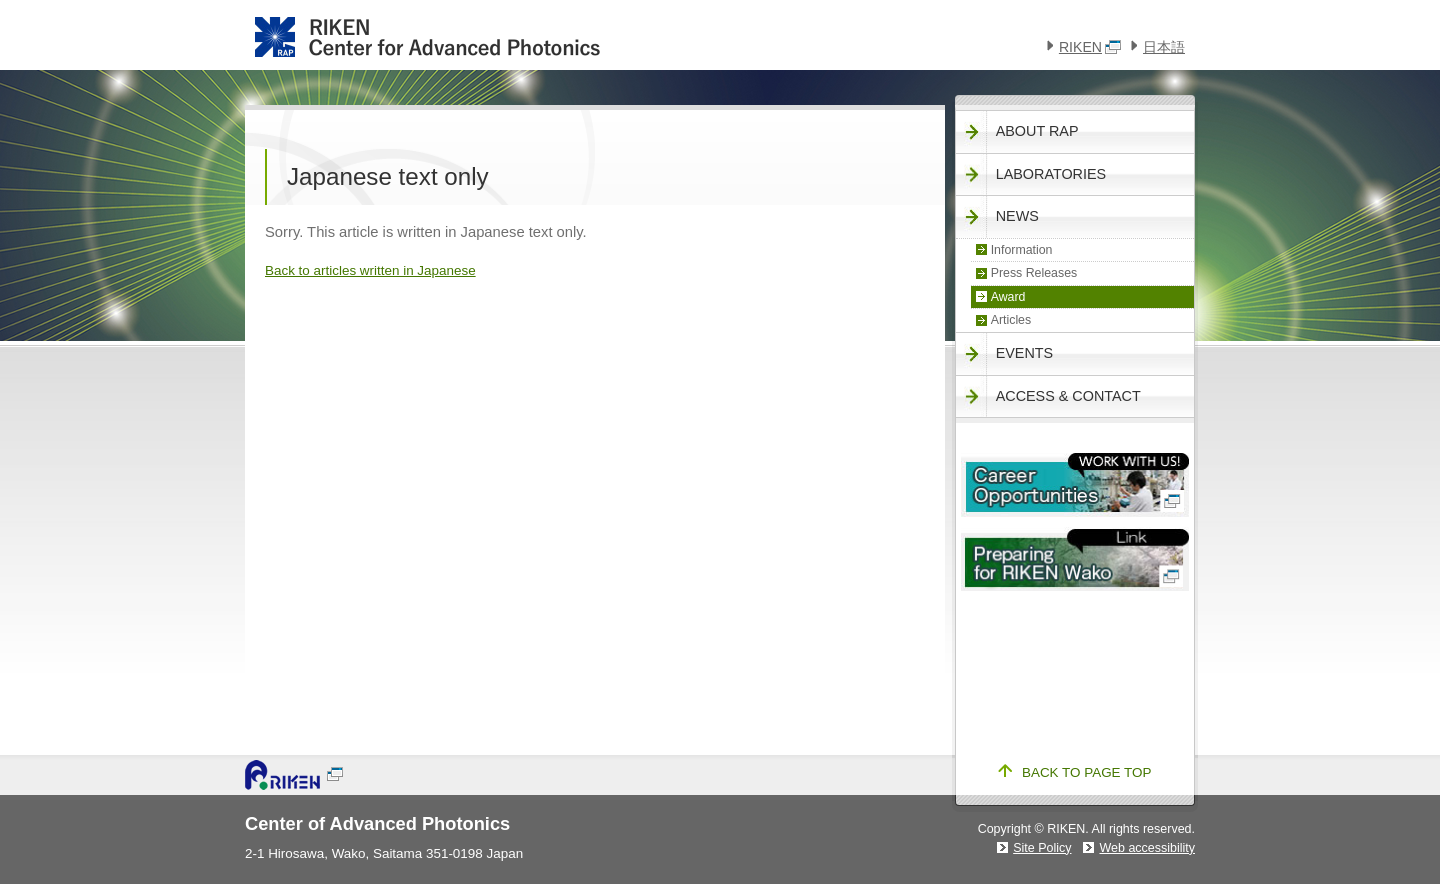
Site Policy (1042, 848)
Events (1025, 353)
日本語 (1164, 47)
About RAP (1037, 131)
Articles (1011, 320)
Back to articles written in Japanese (370, 270)
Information (1022, 250)
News (1017, 216)
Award (1008, 297)
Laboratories (1051, 174)
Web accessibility (1147, 848)
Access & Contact (1068, 396)
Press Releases (1034, 273)
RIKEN (1090, 47)
